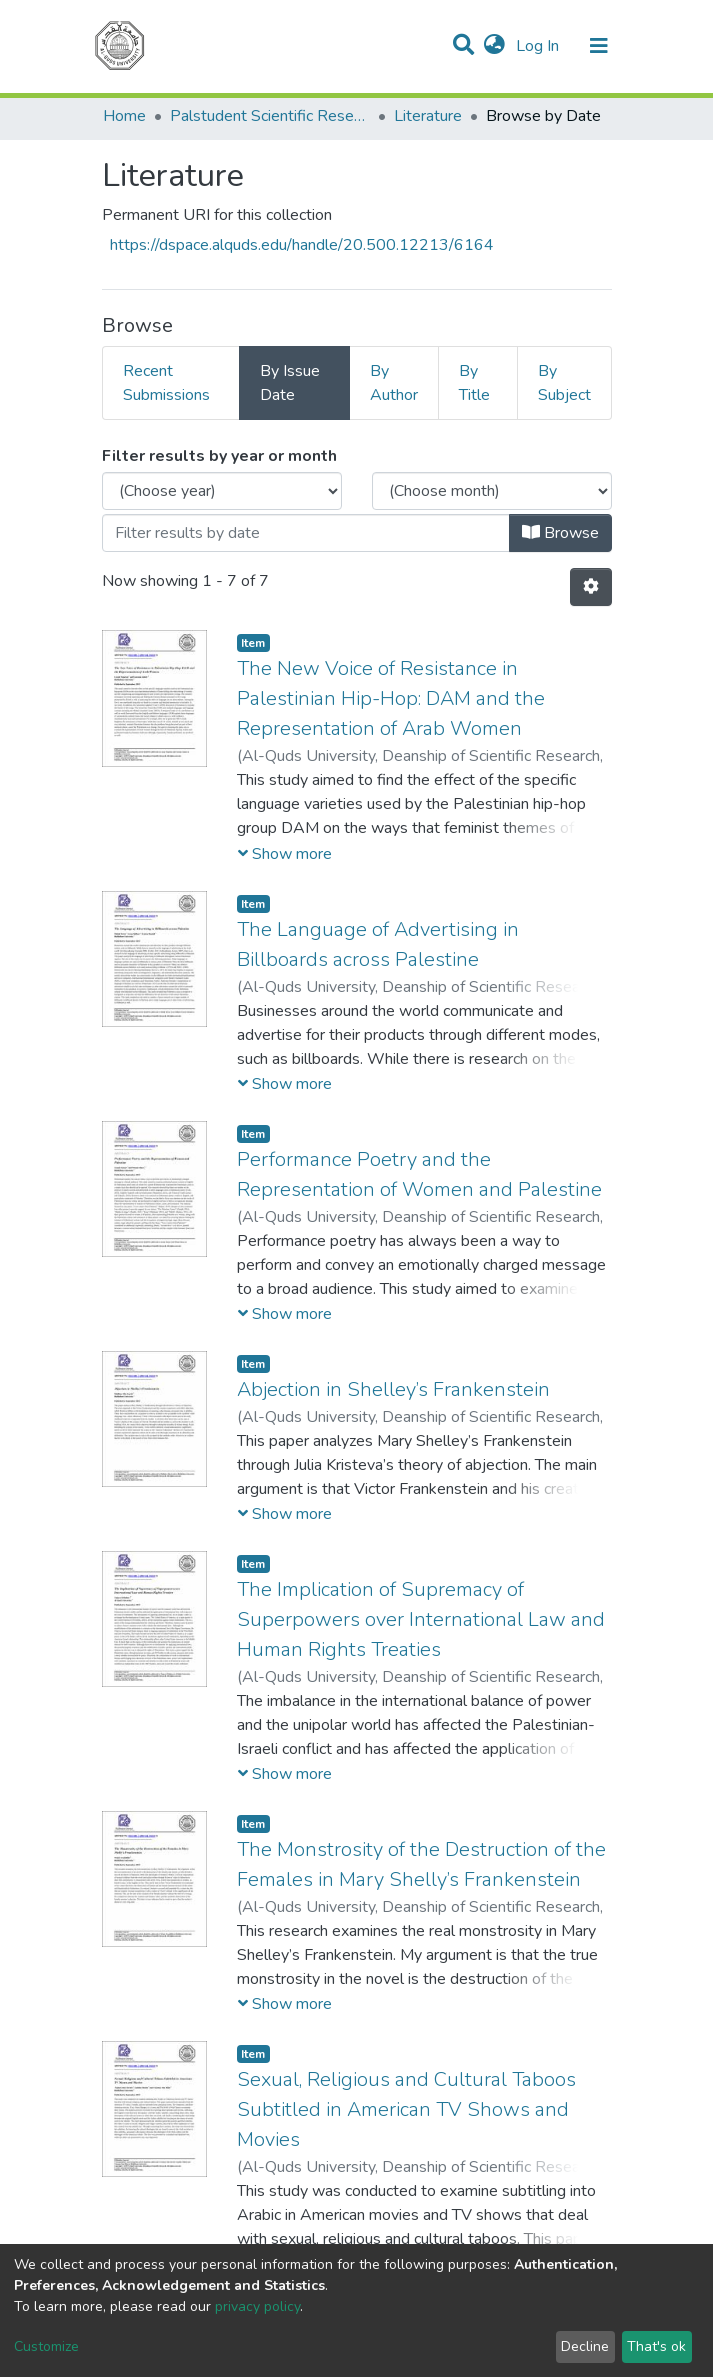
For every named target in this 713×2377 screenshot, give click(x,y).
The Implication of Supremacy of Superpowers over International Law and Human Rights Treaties (421, 1619)
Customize (46, 2346)
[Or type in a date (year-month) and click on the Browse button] (306, 533)
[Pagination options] (591, 587)
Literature (428, 116)
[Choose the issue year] (222, 491)
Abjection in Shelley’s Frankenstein (393, 1389)
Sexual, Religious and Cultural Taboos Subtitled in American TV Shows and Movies (406, 2109)
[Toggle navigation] (599, 46)
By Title (474, 383)
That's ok (656, 2346)
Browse (560, 533)
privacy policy (257, 2306)
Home (124, 116)
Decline (585, 2346)
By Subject (564, 383)
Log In (539, 46)
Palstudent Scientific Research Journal (270, 116)
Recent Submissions (166, 383)
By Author (394, 383)
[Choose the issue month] (492, 491)
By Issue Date (290, 383)
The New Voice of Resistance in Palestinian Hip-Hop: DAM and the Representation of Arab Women (391, 698)
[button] (494, 46)
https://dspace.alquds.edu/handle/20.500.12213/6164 (302, 245)
